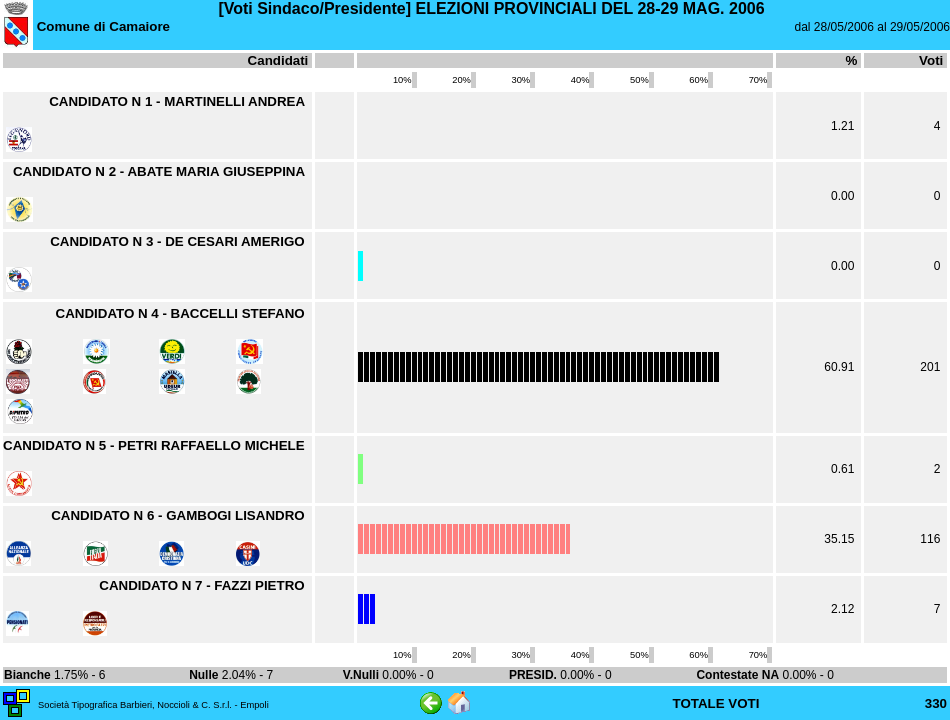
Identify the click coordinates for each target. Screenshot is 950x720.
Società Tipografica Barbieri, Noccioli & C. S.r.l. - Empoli (153, 705)
